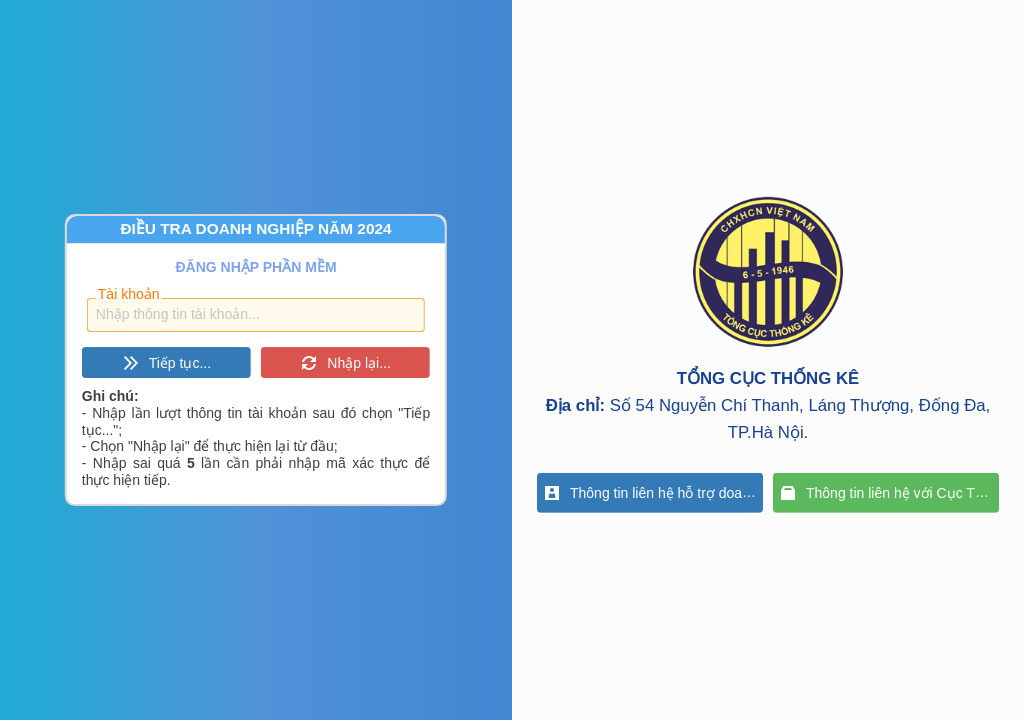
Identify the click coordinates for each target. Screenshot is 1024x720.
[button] (166, 362)
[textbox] (256, 315)
